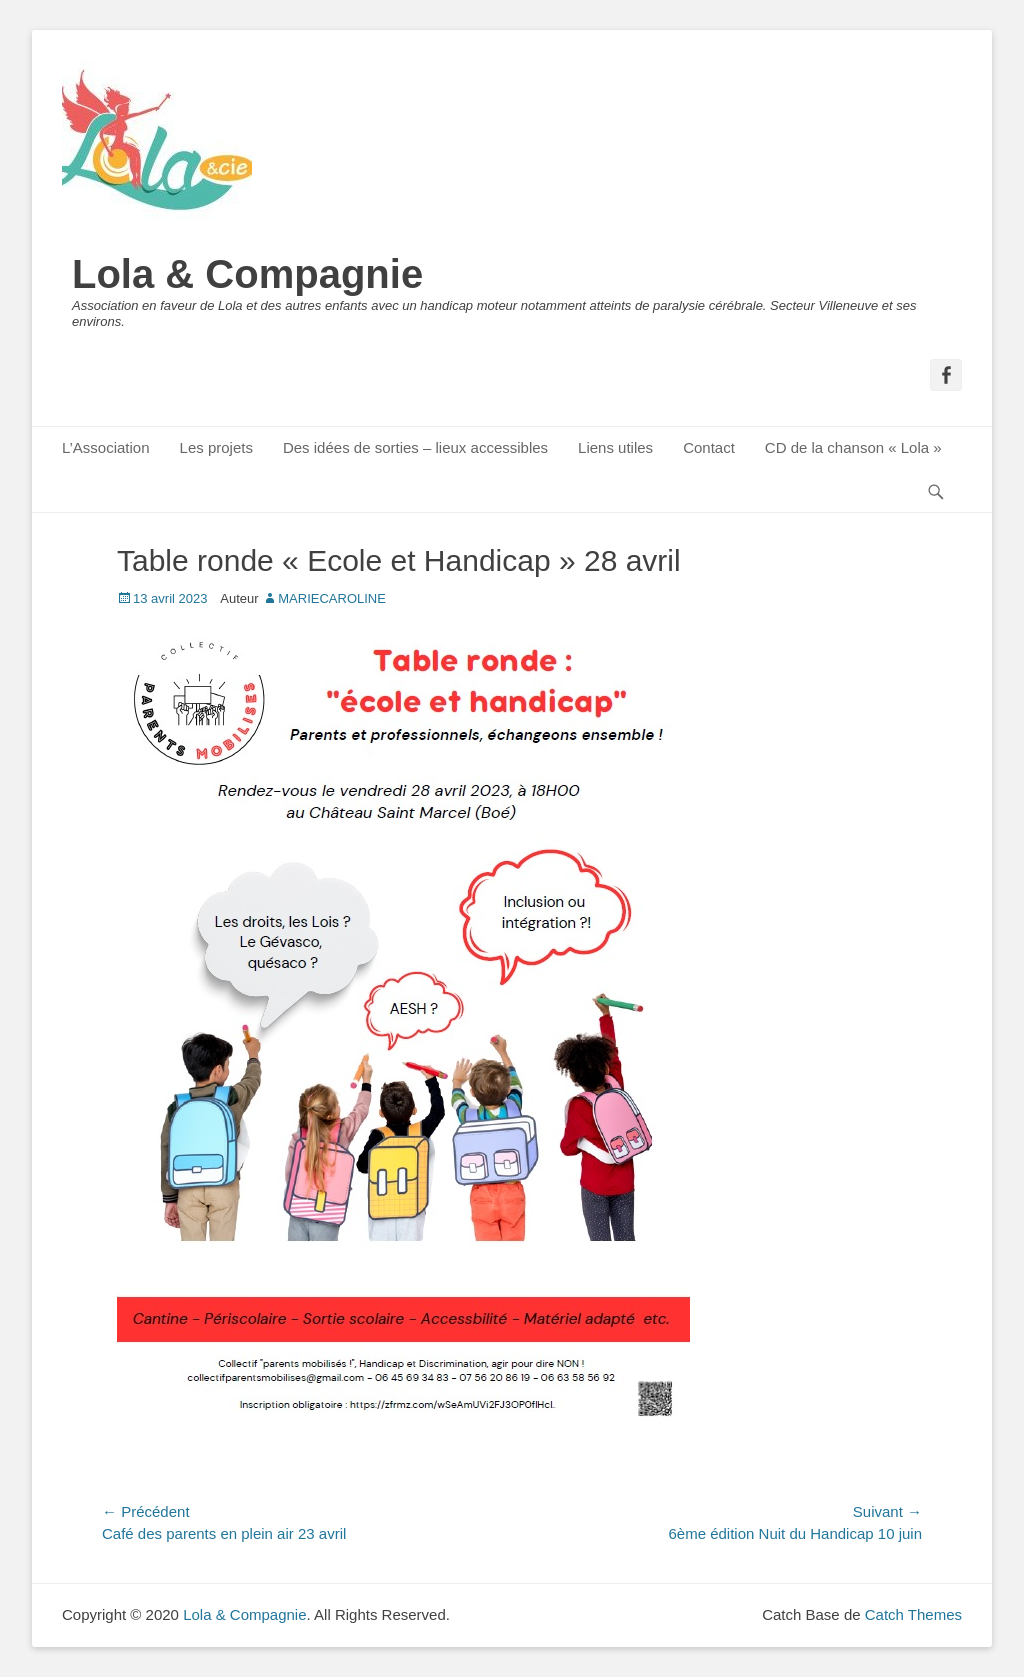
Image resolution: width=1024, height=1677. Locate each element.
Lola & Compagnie (247, 274)
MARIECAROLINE (332, 598)
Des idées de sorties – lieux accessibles (415, 447)
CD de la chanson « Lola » (853, 447)
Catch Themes (913, 1614)
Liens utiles (615, 447)
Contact (709, 447)
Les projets (216, 447)
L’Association (106, 447)
